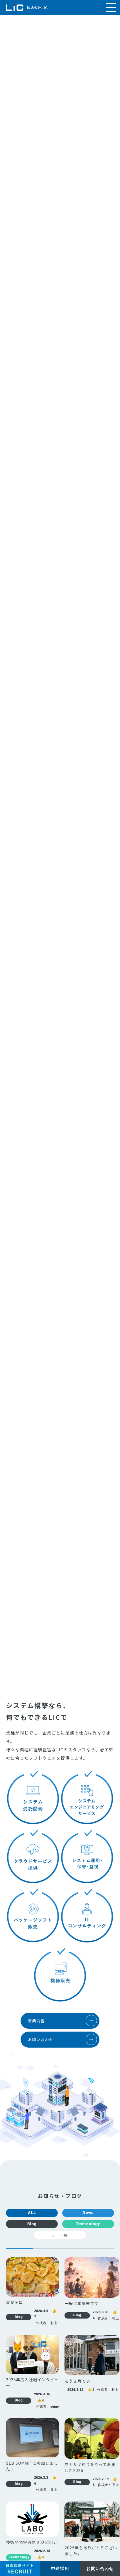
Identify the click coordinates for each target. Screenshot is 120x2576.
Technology (88, 2224)
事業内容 (62, 2020)
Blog (32, 2224)
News (88, 2212)
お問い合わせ (62, 2039)
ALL (32, 2212)
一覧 (59, 2235)
